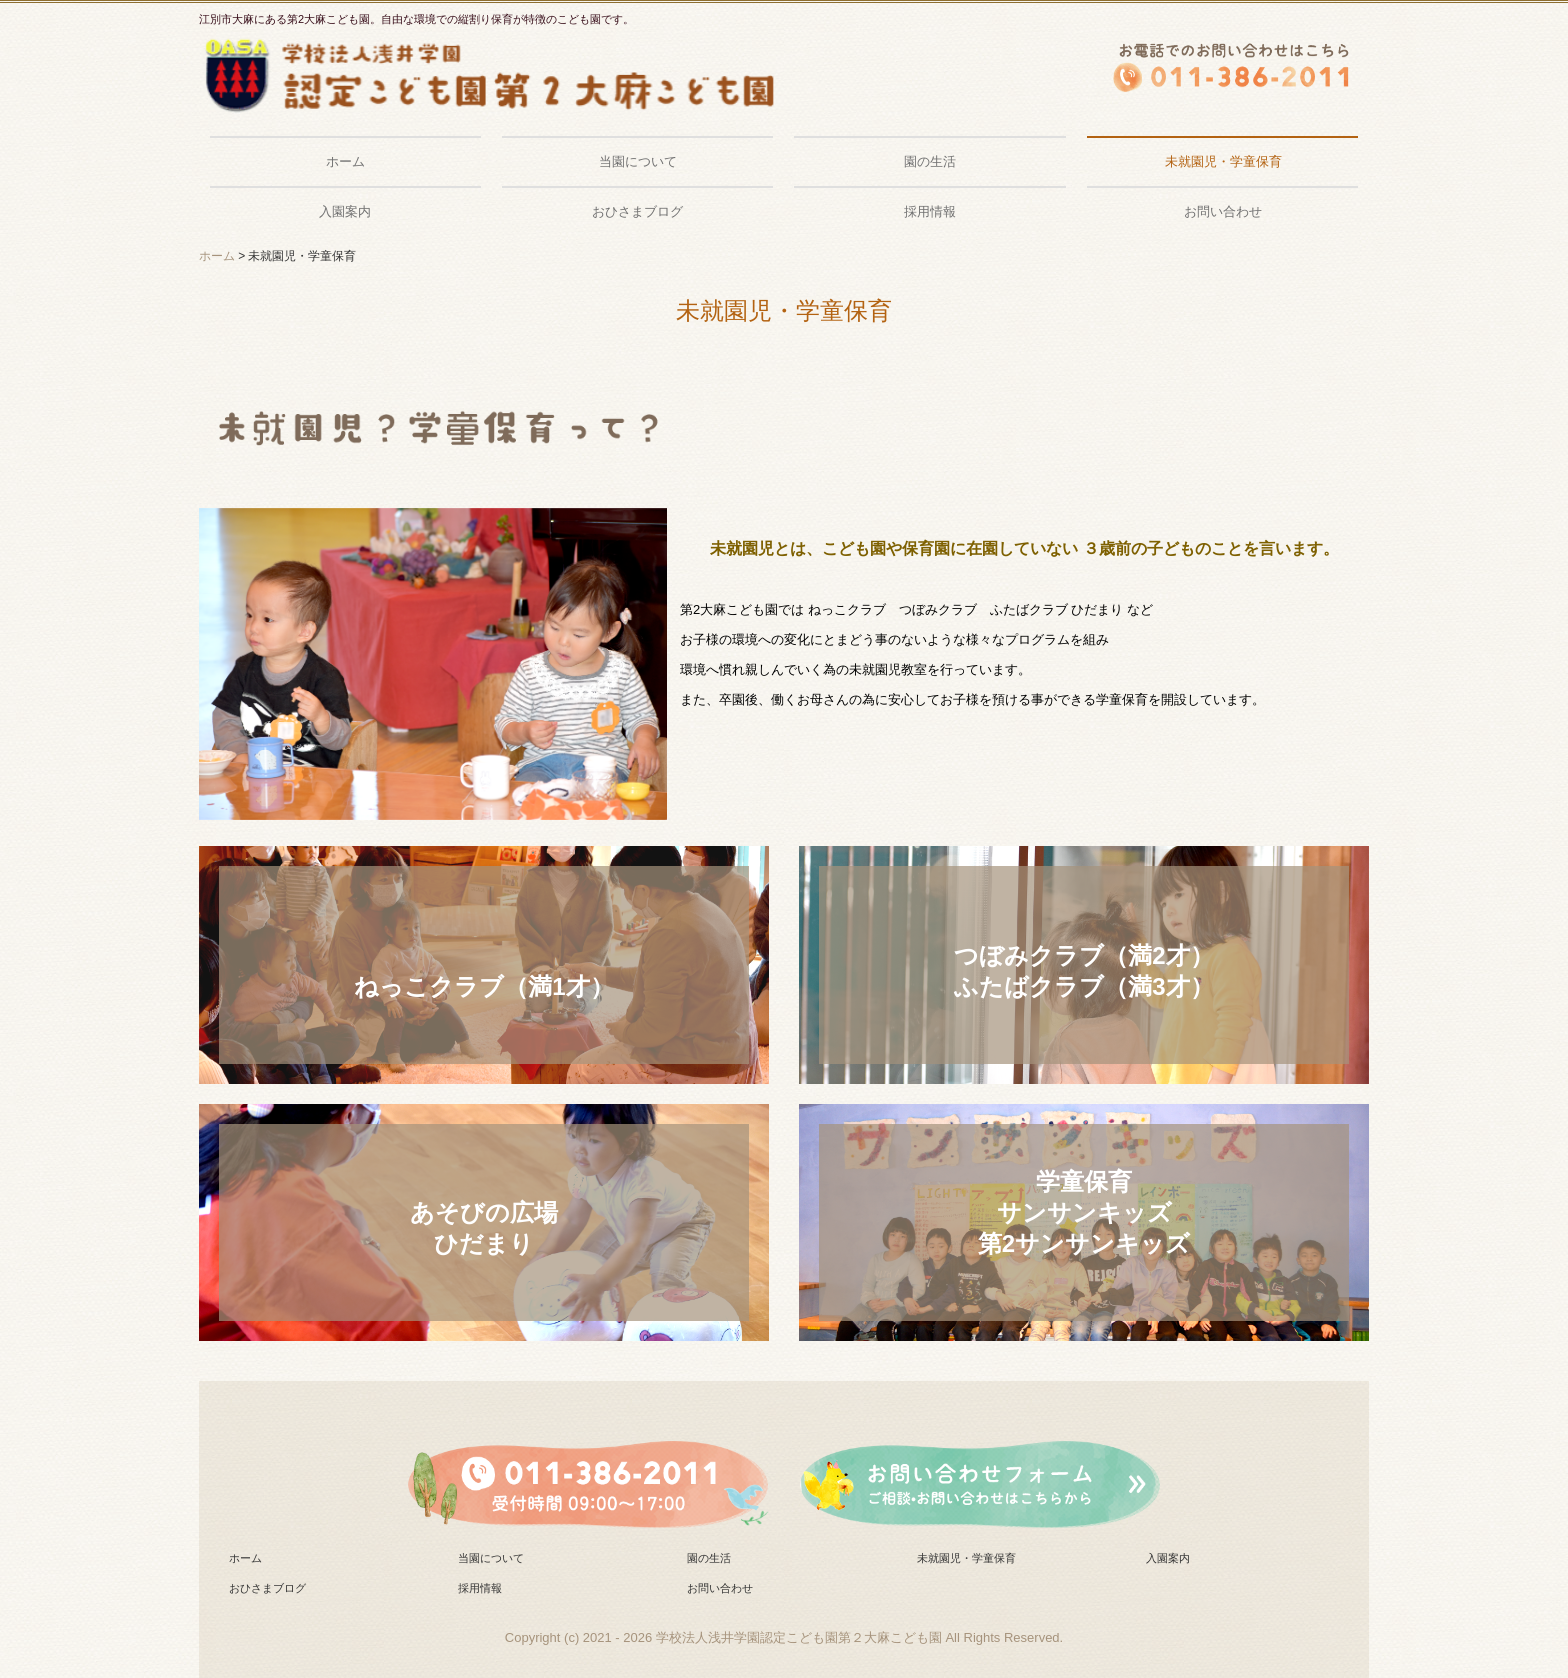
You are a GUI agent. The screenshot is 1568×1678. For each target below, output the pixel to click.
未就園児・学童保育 (1223, 161)
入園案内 (345, 211)
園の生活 (930, 161)
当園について (638, 161)
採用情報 (930, 211)
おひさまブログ (637, 211)
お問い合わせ (1223, 211)
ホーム (345, 161)
